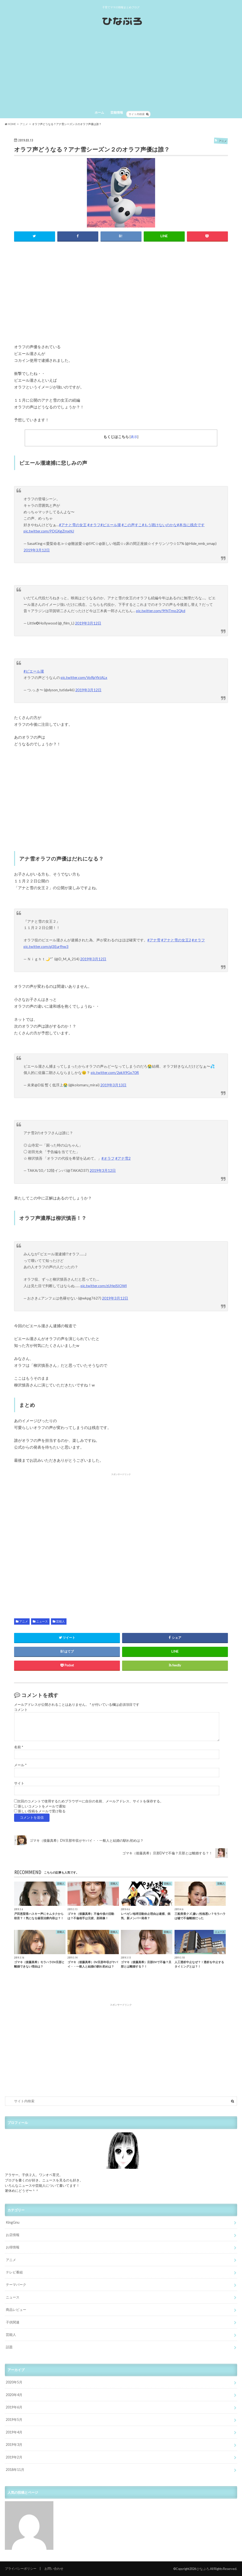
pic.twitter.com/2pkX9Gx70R (115, 1072)
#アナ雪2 (123, 1158)
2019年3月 (14, 2444)
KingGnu (12, 2222)
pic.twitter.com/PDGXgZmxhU (49, 531)
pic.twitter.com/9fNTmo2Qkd (160, 610)
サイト (19, 1783)
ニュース (42, 1621)
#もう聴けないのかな (159, 525)
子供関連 (12, 2322)
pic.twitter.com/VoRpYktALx (84, 677)
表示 (134, 437)
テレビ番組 (14, 2272)
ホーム (99, 112)
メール (20, 1765)
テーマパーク (16, 2284)
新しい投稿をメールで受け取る (42, 1811)
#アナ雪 (153, 940)
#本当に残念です (191, 525)
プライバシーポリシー (20, 2568)
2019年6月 (14, 2407)
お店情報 (12, 2235)
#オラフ (93, 525)
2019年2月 (14, 2457)
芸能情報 (116, 112)
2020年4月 (14, 2395)
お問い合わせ (53, 2568)
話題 (9, 2347)
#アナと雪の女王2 (176, 940)
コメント (21, 1710)
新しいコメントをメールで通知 (42, 1806)
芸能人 (60, 1621)
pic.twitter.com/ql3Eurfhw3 (46, 946)
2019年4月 (14, 2432)
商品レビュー (16, 2309)
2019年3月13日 (113, 1085)
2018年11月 (15, 2469)
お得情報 (12, 2247)
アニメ (23, 1621)
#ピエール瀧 (110, 525)
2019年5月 (14, 2419)
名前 (18, 1747)
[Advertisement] (121, 72)
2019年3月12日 (37, 550)
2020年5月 (14, 2382)
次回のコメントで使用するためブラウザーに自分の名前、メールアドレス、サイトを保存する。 (90, 1801)
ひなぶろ (203, 2569)
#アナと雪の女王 (73, 525)
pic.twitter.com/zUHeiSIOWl (104, 1286)
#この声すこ (132, 525)
